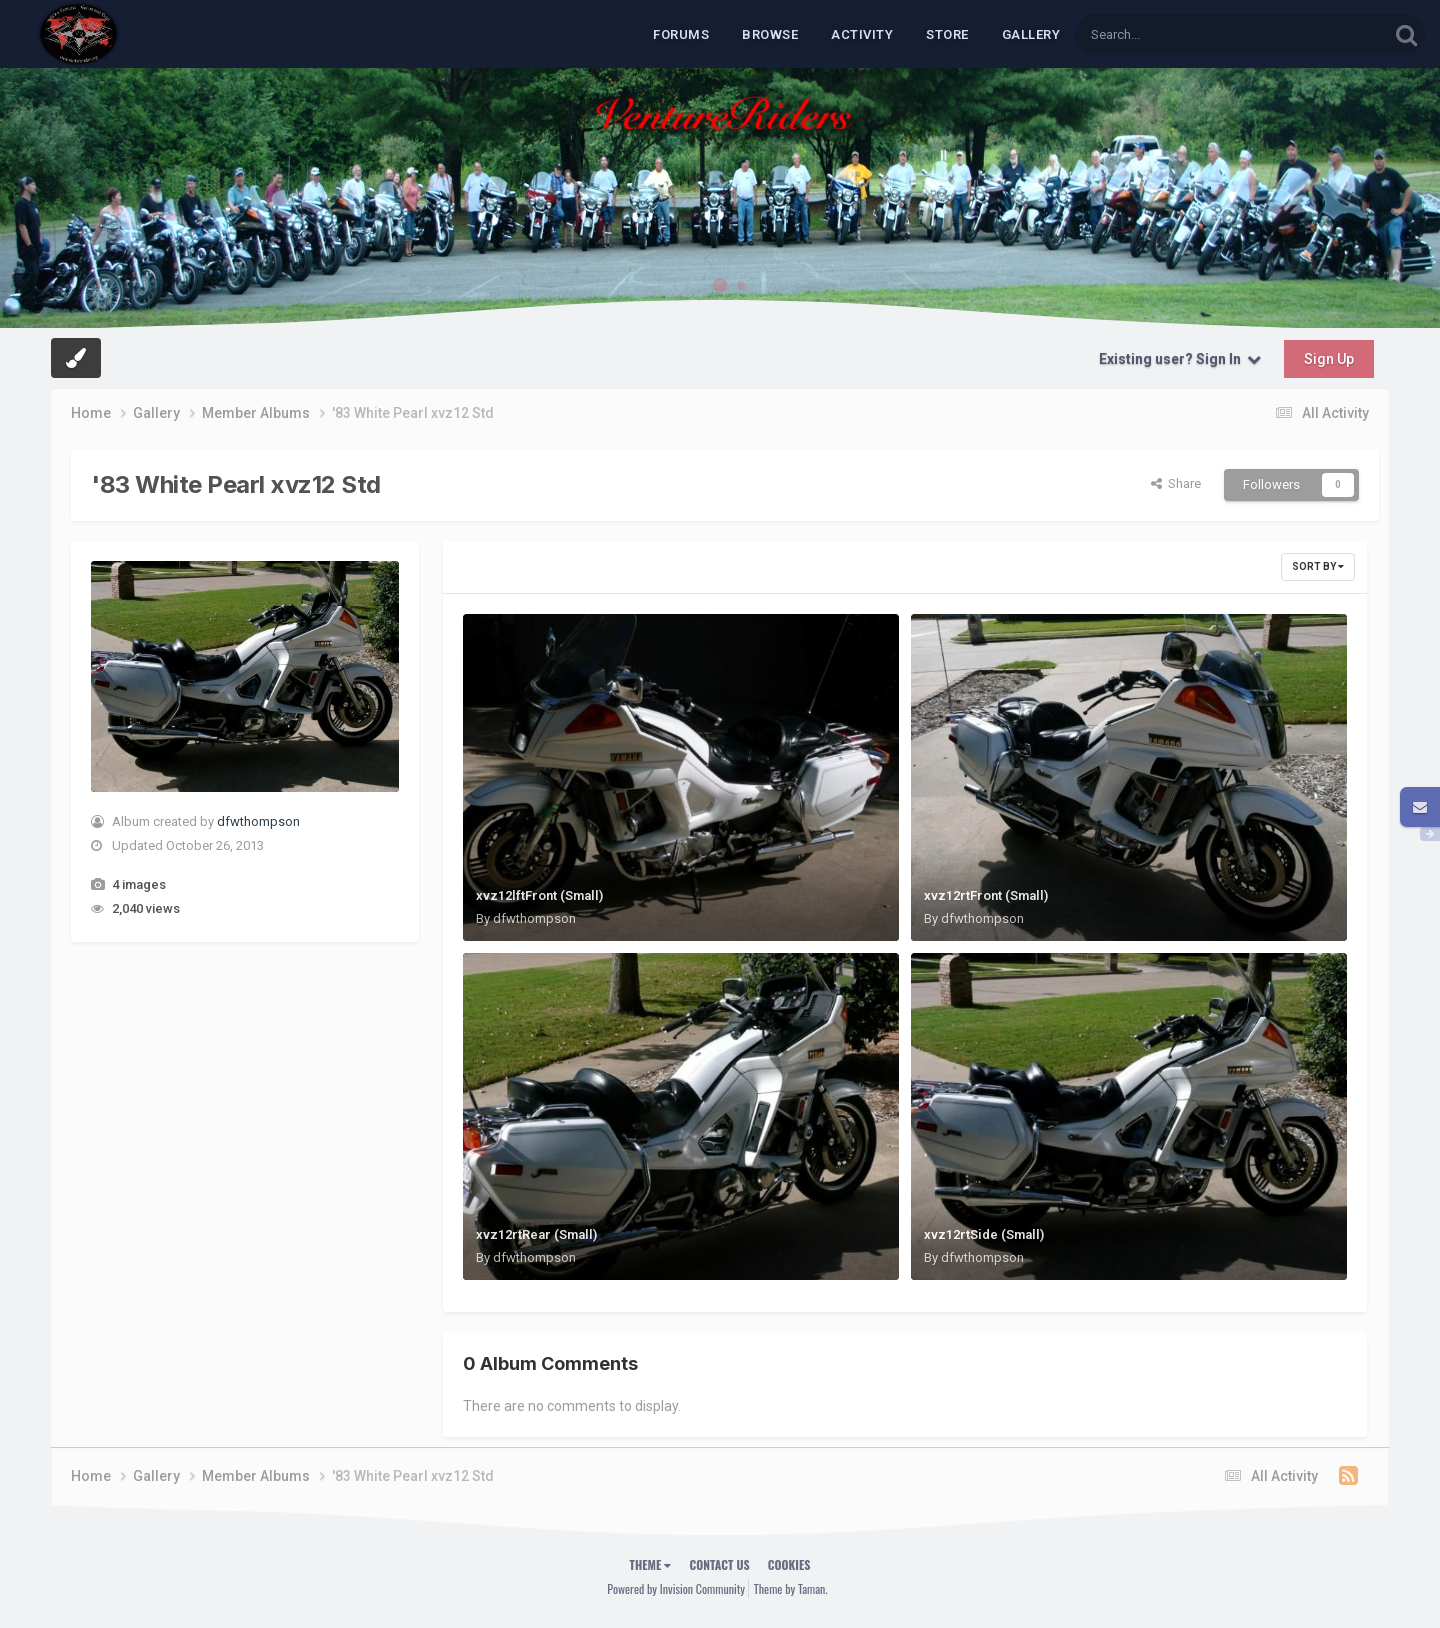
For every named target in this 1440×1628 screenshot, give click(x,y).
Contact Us (719, 1564)
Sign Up (1329, 359)
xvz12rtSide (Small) (984, 1234)
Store (947, 34)
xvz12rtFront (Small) (986, 895)
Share (1176, 483)
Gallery (1031, 34)
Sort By (1318, 566)
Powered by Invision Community (676, 1588)
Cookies (789, 1564)
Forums (681, 34)
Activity (862, 34)
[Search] (1180, 34)
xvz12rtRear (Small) (536, 1234)
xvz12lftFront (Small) (539, 895)
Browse (770, 34)
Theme (651, 1564)
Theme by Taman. (791, 1588)
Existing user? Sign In (1180, 359)
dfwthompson (258, 821)
